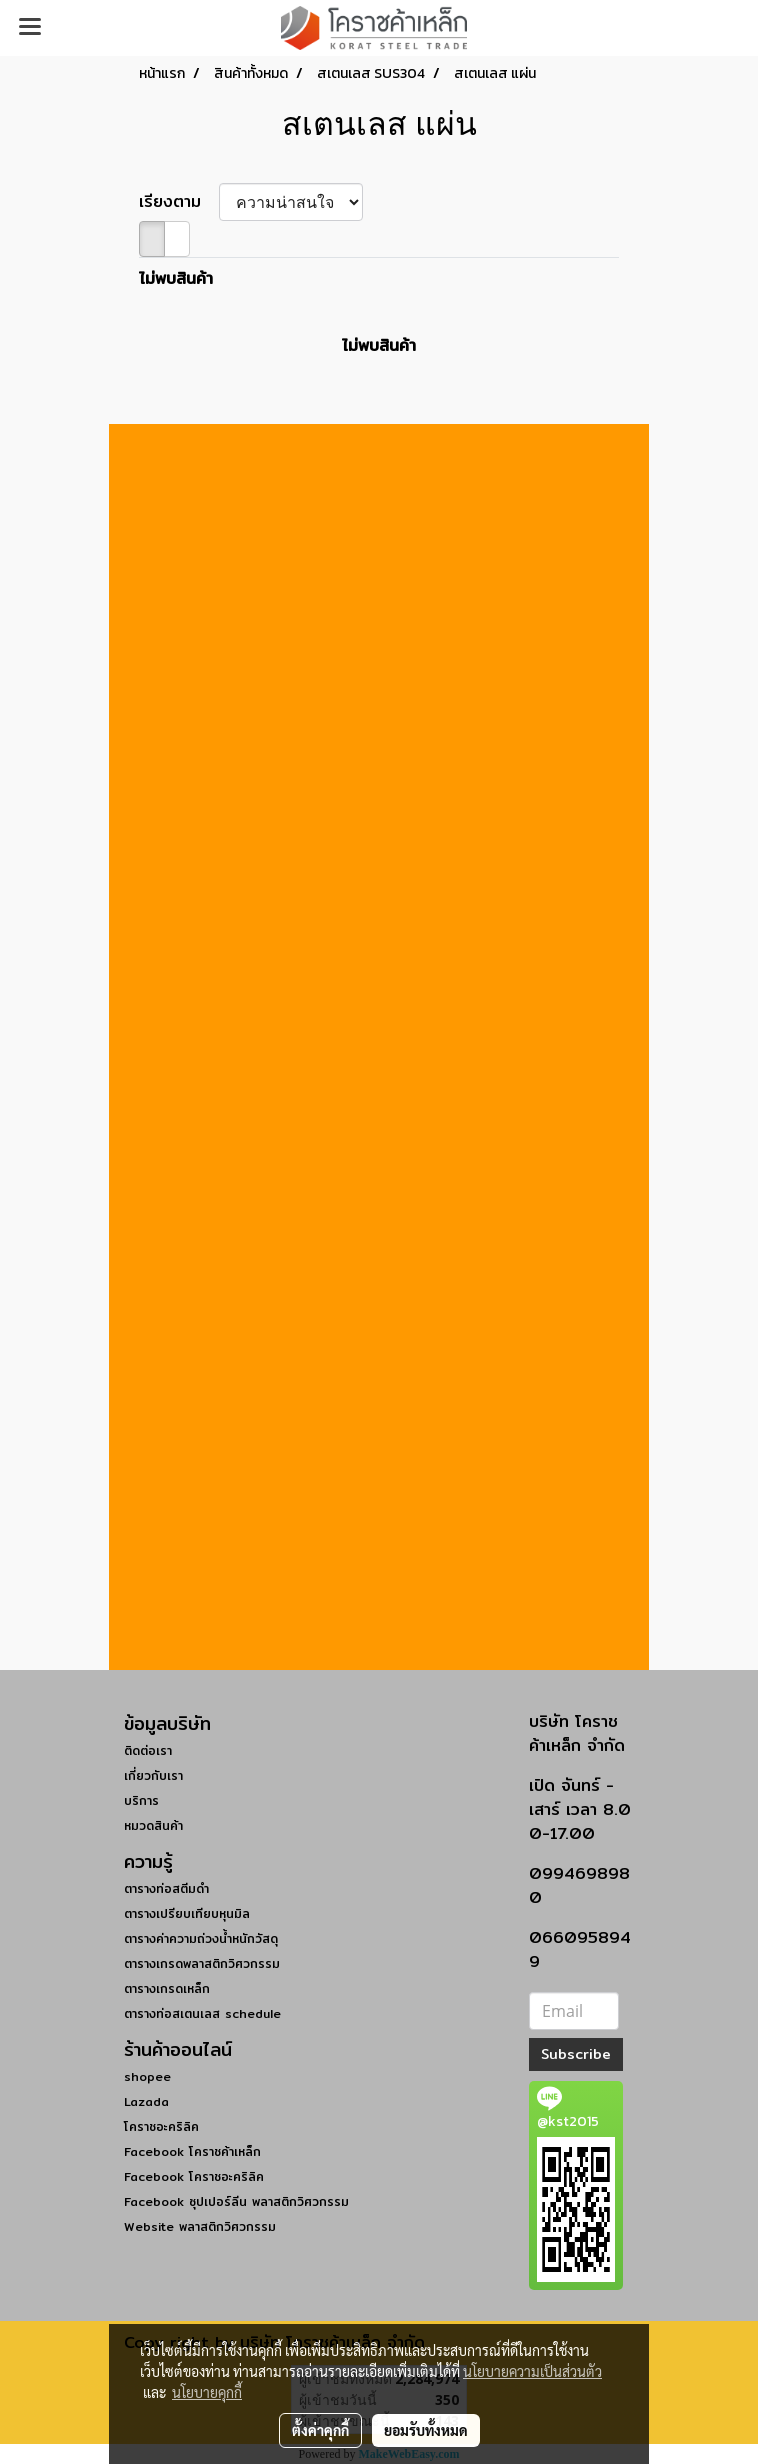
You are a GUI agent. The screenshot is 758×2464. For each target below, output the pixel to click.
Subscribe (576, 2054)
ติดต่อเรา (148, 1750)
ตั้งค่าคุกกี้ (320, 2430)
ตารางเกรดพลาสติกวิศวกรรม (202, 1963)
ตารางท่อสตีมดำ (166, 1888)
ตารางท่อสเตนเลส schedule (202, 2013)
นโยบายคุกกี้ (207, 2392)
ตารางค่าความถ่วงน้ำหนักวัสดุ (201, 1938)
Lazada (146, 2101)
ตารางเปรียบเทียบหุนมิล (187, 1913)
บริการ (141, 1800)
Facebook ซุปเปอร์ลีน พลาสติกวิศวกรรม (236, 2201)
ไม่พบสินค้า (176, 279)
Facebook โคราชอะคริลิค (194, 2176)
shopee (147, 2076)
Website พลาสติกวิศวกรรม (200, 2226)
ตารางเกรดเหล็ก (167, 1988)
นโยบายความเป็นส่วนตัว (532, 2371)
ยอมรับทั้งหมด (426, 2430)
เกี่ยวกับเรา (153, 1775)
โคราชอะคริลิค (161, 2126)
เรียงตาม (179, 202)
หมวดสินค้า (153, 1825)
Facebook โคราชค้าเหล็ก (192, 2151)
